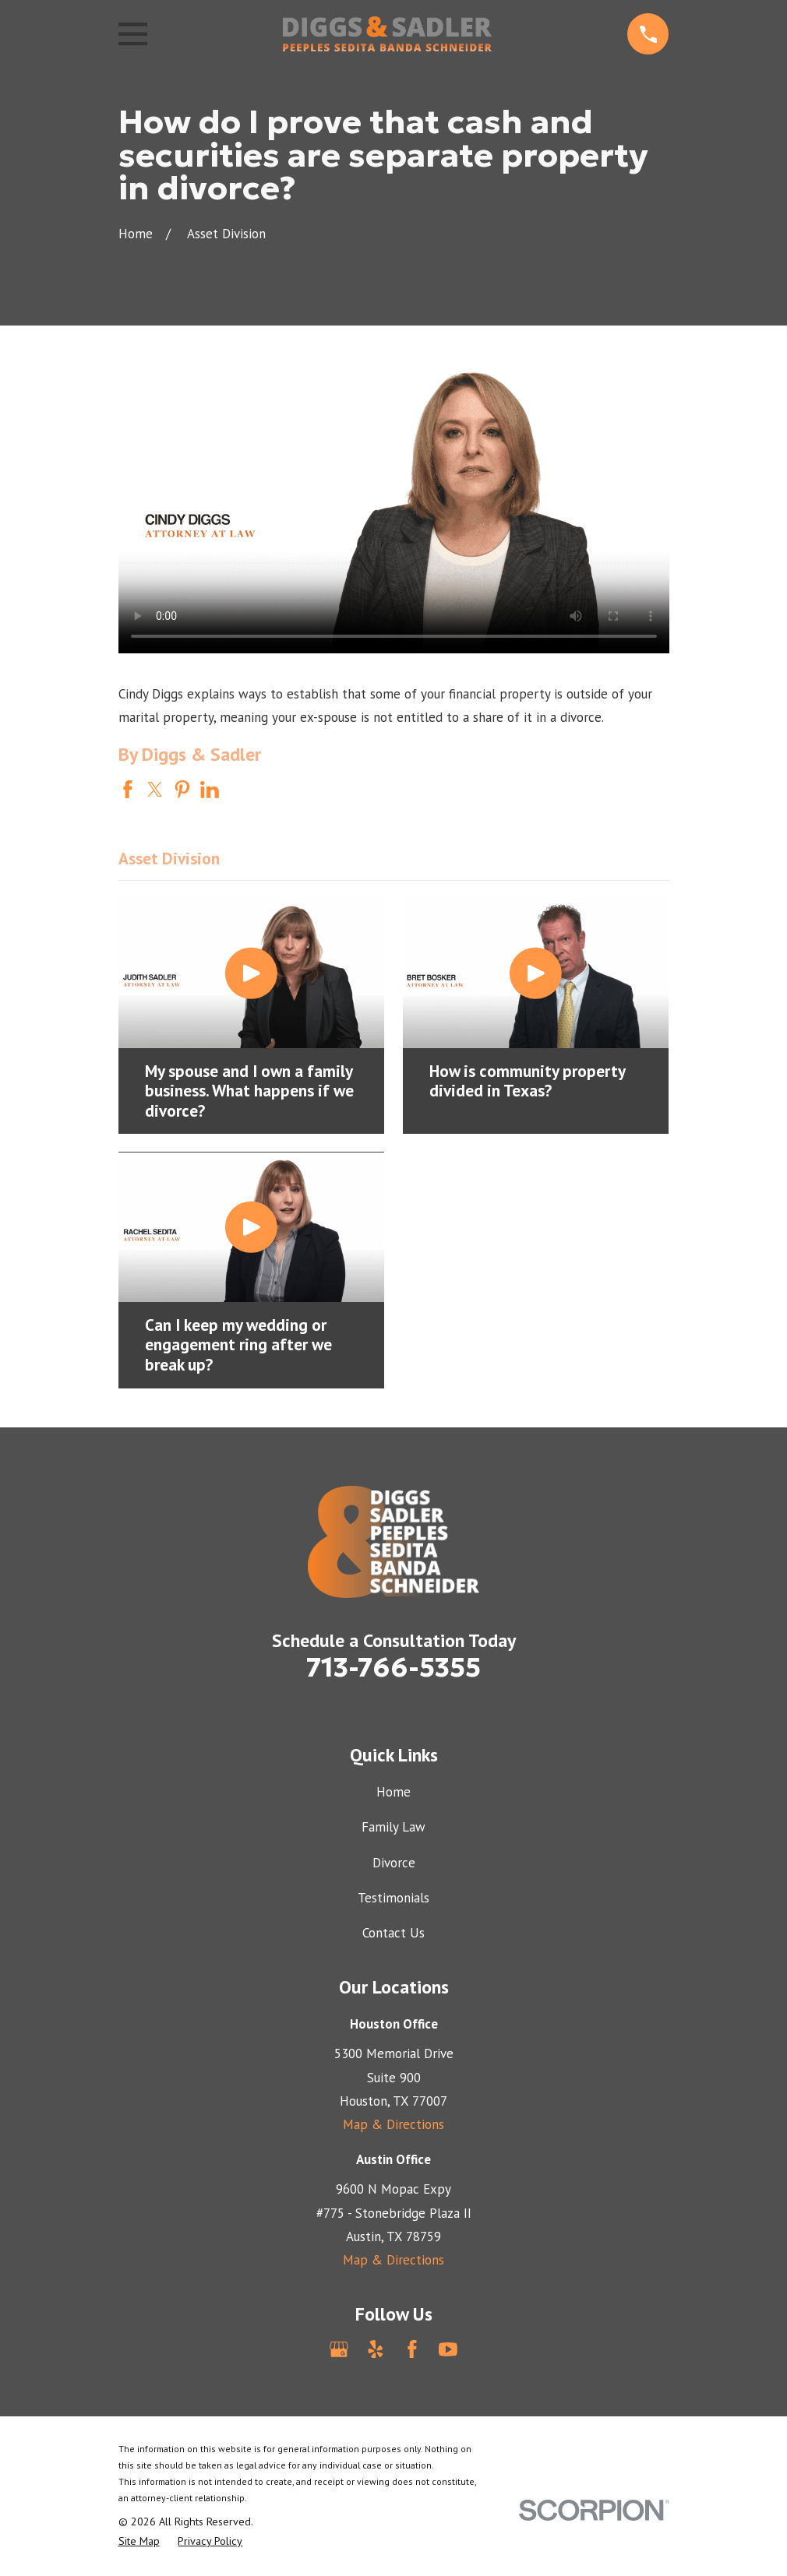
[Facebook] (412, 2349)
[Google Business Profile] (339, 2349)
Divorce (393, 1862)
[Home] (387, 33)
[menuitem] (139, 2542)
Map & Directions (393, 2124)
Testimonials (393, 1897)
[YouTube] (448, 2349)
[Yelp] (375, 2349)
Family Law (393, 1826)
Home (393, 1791)
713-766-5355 (393, 1667)
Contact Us (393, 1932)
